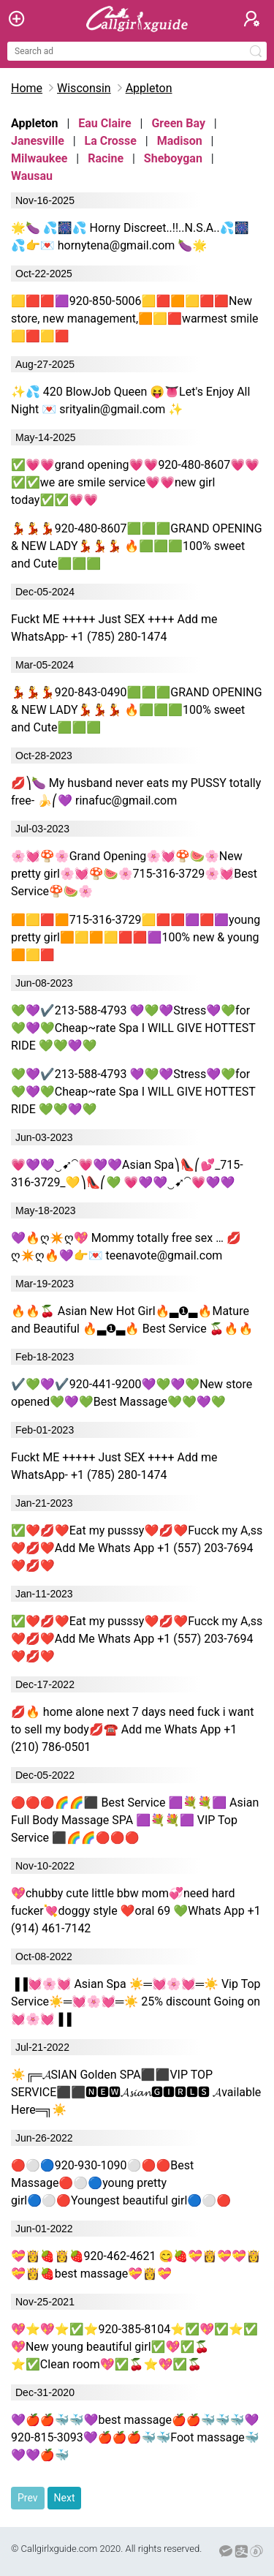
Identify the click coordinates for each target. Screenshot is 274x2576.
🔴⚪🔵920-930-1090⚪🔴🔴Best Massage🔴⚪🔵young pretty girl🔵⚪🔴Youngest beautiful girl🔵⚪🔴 (121, 2182)
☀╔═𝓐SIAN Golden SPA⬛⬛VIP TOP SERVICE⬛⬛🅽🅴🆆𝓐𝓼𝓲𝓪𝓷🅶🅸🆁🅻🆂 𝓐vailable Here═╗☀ (136, 2092)
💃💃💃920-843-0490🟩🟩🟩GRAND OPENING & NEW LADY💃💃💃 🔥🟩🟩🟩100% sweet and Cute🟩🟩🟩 (136, 709)
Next (64, 2498)
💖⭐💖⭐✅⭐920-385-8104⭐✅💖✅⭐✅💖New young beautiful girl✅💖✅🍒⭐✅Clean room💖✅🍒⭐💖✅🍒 (134, 2346)
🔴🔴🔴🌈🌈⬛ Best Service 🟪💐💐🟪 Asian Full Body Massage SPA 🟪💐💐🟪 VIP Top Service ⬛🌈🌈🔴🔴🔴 (135, 1820)
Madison (179, 141)
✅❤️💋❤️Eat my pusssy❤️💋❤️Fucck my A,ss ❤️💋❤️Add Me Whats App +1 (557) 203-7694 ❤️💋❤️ (136, 1548)
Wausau (32, 176)
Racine (105, 158)
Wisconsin (84, 88)
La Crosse (111, 141)
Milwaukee (39, 158)
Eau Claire (104, 123)
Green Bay (178, 123)
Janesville (37, 141)
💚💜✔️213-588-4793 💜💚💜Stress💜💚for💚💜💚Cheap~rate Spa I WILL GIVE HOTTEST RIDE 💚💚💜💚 (133, 1027)
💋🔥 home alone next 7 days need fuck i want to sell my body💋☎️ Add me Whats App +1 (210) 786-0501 (132, 1729)
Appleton (149, 88)
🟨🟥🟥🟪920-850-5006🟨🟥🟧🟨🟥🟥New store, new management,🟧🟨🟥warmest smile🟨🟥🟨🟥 (135, 318)
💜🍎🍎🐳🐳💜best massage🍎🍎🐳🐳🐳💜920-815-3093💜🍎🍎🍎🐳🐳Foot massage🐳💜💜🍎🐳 (135, 2437)
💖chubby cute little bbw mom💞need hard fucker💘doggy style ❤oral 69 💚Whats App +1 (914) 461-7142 (136, 1910)
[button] (252, 18)
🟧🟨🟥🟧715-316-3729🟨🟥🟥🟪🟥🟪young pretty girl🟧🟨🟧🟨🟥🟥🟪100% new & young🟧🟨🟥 (135, 937)
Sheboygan (173, 158)
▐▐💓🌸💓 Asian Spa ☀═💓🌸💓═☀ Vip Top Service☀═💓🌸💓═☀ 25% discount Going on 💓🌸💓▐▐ (136, 2001)
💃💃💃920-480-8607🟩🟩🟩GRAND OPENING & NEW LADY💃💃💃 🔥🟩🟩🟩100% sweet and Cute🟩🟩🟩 (136, 545)
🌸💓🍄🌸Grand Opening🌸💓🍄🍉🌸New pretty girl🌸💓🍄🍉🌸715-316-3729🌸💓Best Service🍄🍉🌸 (134, 873)
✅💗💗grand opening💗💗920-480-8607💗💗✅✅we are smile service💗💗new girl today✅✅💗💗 (135, 482)
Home (26, 88)
